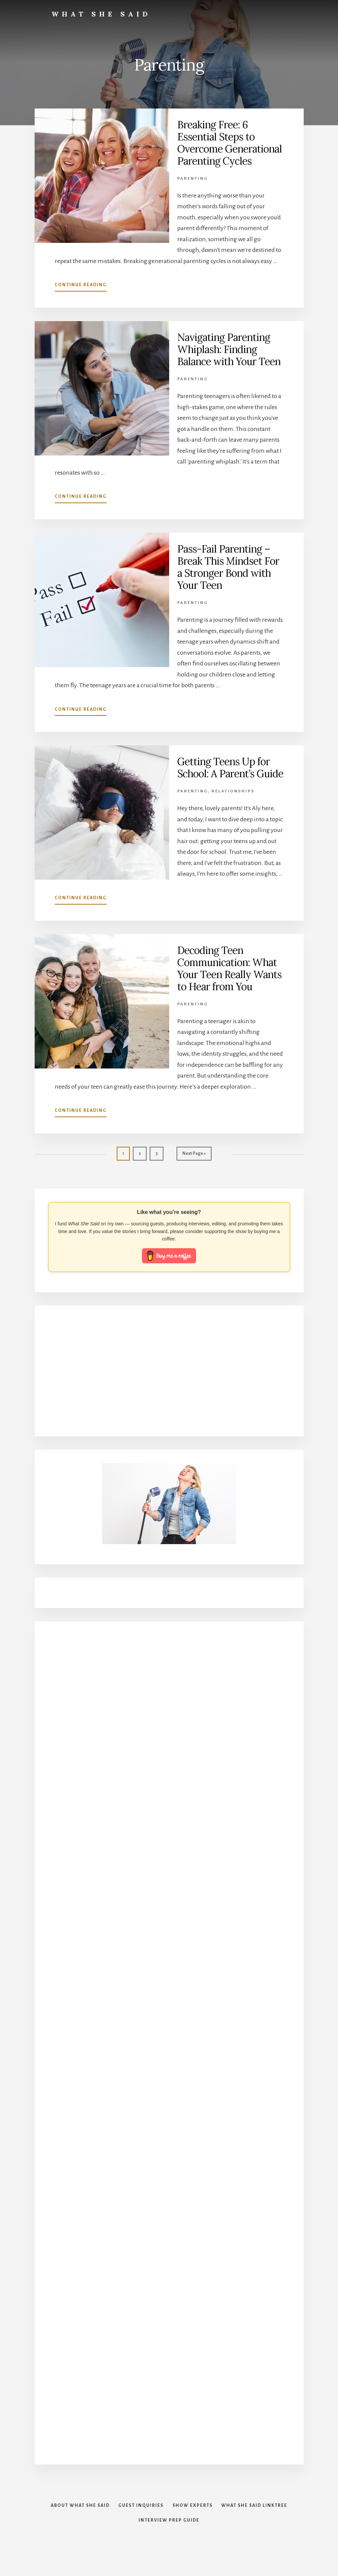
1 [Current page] (126, 1155)
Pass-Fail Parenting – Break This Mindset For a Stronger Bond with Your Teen (228, 567)
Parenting (192, 178)
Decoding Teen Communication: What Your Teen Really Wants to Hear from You (229, 968)
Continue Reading (81, 286)
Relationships (233, 791)
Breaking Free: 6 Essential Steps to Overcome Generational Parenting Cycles (229, 142)
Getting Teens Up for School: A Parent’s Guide (230, 767)
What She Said (101, 14)
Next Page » (194, 1155)
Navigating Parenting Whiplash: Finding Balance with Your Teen (228, 349)
